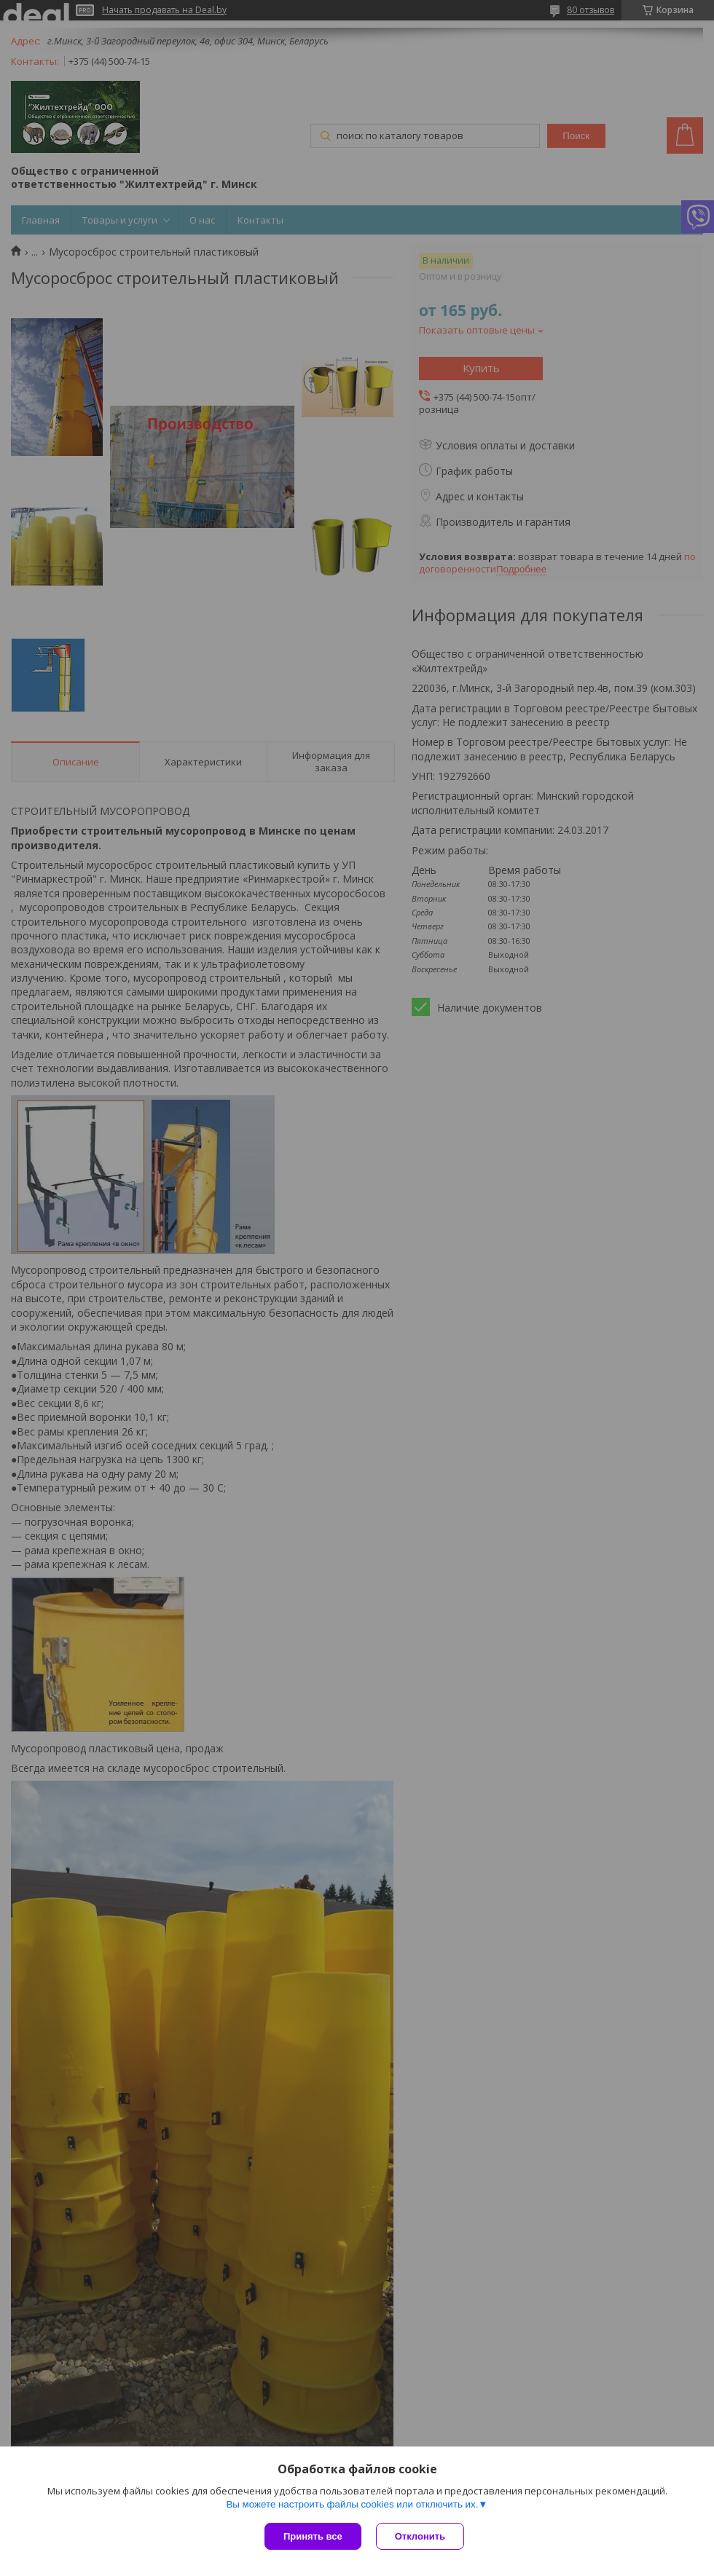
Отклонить (420, 2536)
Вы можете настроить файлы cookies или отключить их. (352, 2504)
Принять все (312, 2536)
